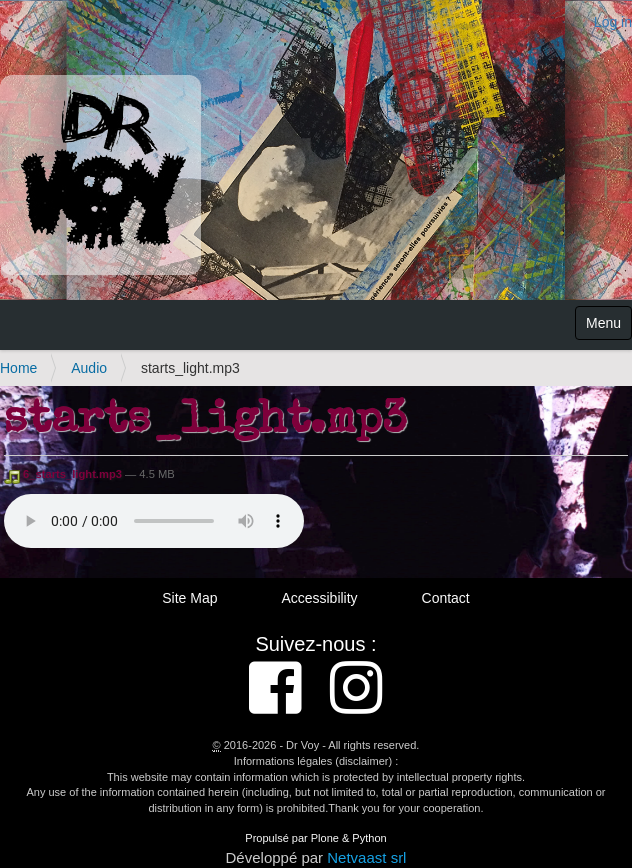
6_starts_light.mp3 (64, 474)
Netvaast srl (366, 857)
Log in (613, 22)
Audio (89, 368)
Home (18, 368)
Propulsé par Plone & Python (315, 838)
